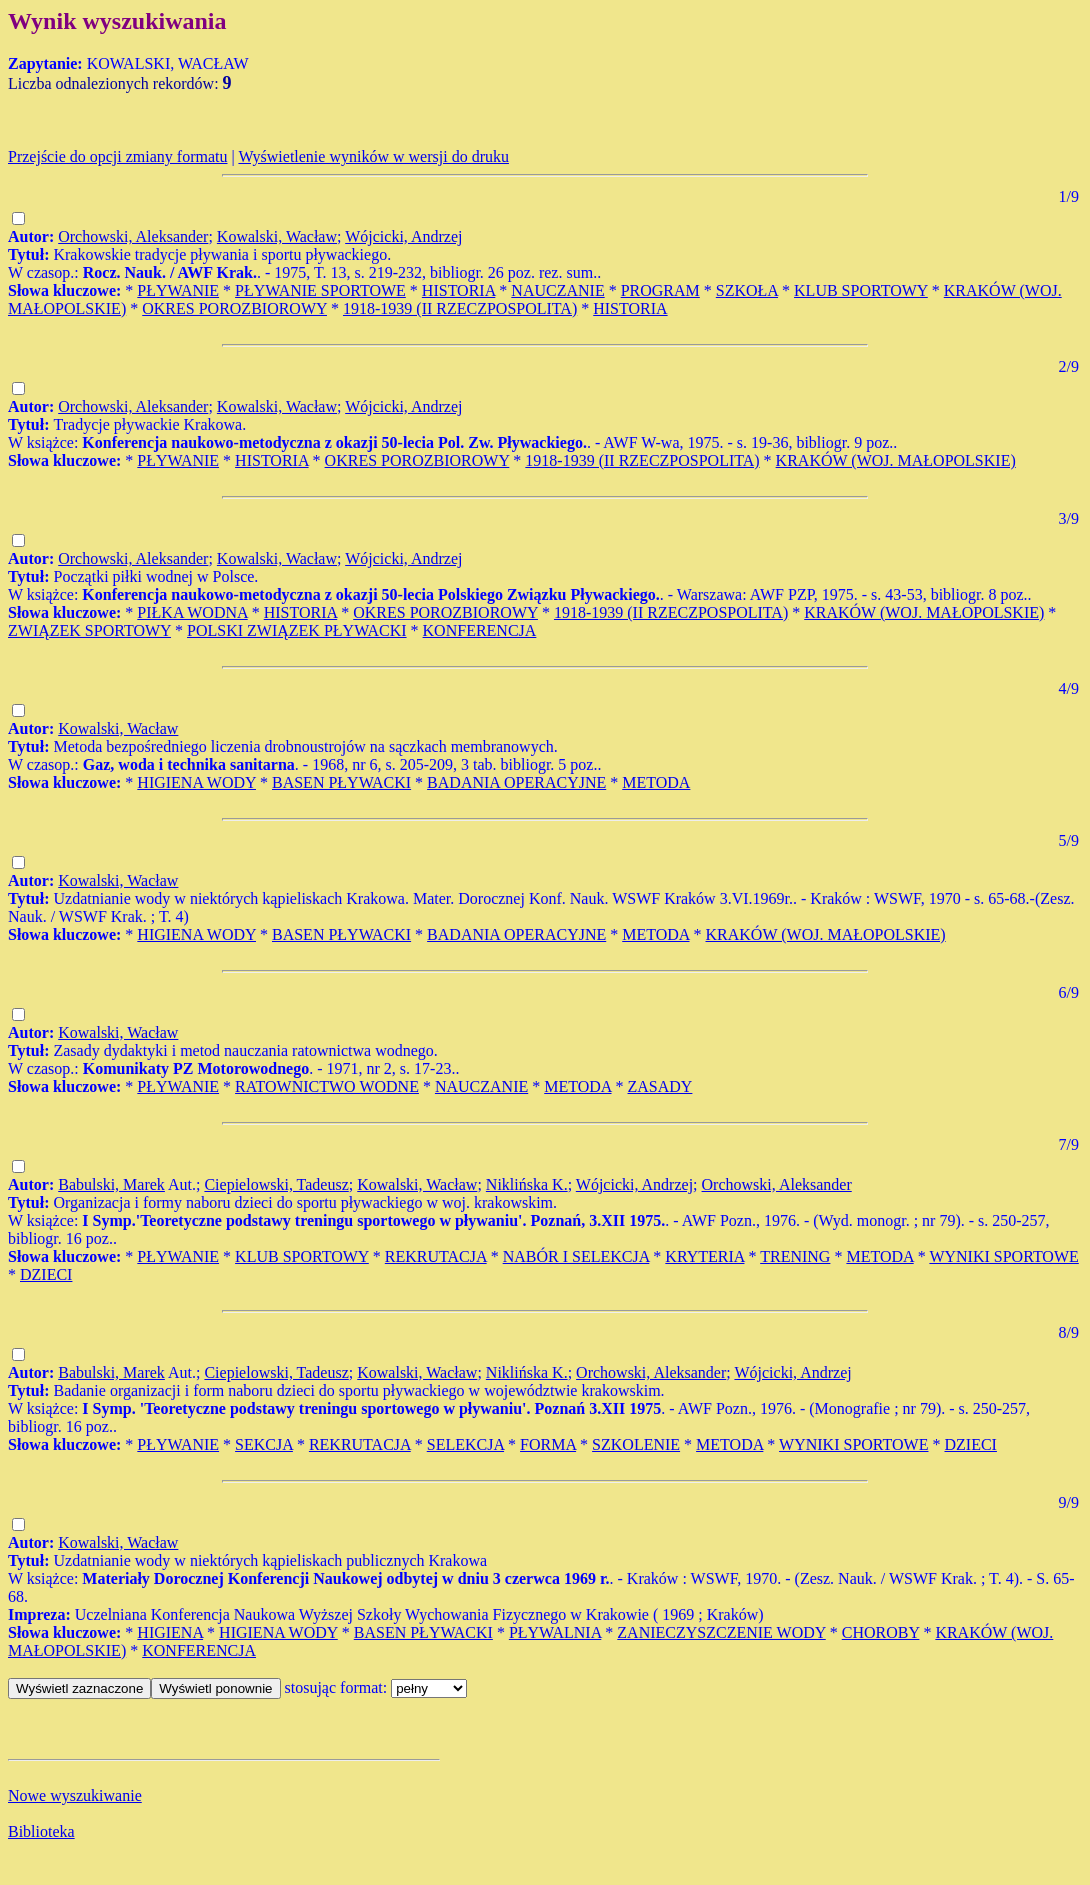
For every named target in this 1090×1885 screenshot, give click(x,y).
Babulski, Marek (111, 1184)
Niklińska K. (527, 1184)
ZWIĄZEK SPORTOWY (89, 630)
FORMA (548, 1444)
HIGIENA (170, 1632)
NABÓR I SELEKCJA (576, 1256)
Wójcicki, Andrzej (403, 236)
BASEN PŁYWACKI (341, 782)
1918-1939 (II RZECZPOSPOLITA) (460, 308)
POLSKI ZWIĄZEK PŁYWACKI (297, 630)
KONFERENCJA (480, 630)
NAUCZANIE (557, 290)
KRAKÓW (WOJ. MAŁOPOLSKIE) (896, 460)
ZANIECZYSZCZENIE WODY (721, 1632)
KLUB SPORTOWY (861, 290)
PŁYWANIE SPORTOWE (320, 290)
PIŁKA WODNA (192, 612)
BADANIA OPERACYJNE (516, 782)
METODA (656, 782)
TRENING (795, 1256)
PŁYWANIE (178, 290)
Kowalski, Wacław (277, 236)
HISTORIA (459, 290)
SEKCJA (264, 1444)
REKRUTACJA (436, 1256)
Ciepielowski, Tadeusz (276, 1184)
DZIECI (46, 1274)
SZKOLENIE (636, 1444)
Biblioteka (41, 1831)
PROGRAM (660, 290)
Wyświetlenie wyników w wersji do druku (373, 156)
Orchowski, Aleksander (133, 236)
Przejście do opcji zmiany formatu (117, 156)
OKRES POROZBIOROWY (234, 308)
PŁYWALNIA (555, 1632)
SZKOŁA (747, 290)
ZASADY (660, 1086)
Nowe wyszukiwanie (75, 1795)
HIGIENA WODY (196, 782)
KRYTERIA (704, 1256)
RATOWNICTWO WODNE (327, 1086)
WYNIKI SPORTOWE (1003, 1256)
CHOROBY (881, 1632)
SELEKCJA (465, 1444)
